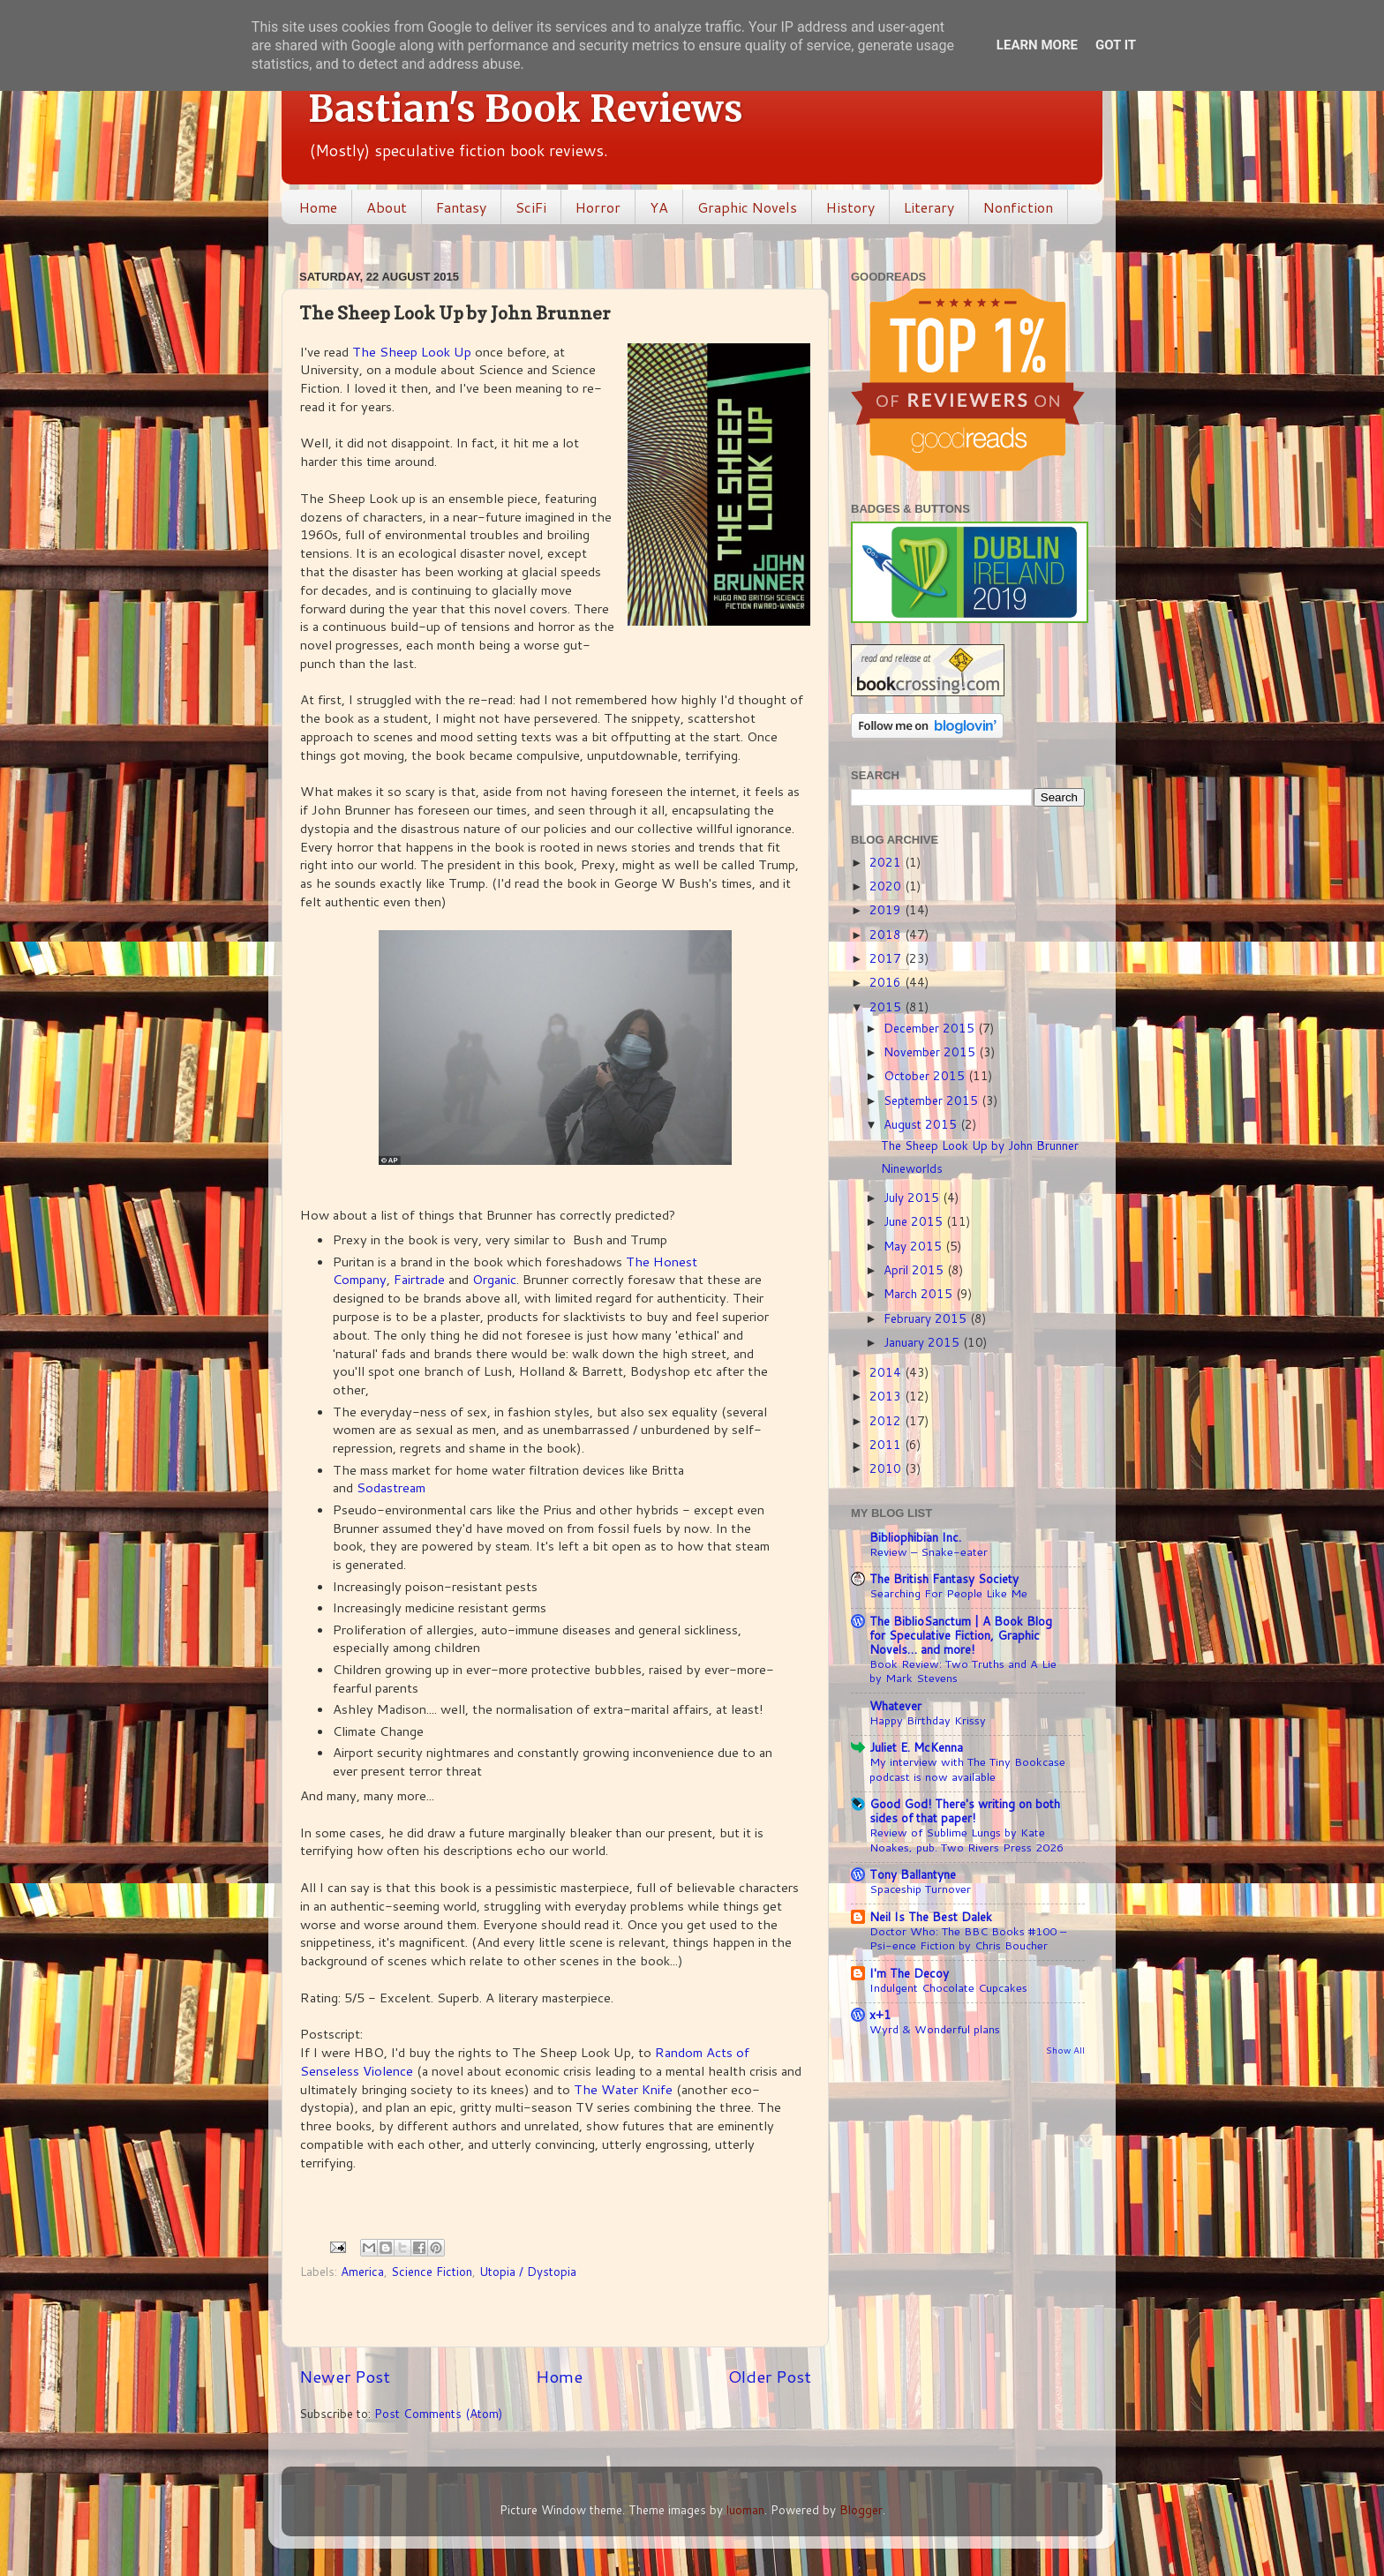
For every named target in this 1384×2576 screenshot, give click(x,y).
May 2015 (914, 1245)
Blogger (861, 2509)
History (850, 207)
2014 (887, 1371)
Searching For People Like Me (948, 1593)
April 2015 (915, 1269)
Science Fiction (431, 2271)
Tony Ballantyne (912, 1874)
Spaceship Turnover (920, 1888)
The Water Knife (623, 2089)
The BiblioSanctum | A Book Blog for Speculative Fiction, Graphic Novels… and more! (960, 1634)
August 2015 (922, 1123)
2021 (887, 861)
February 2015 (927, 1318)
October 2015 (926, 1075)
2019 (887, 909)
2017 (887, 958)
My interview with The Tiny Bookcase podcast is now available (967, 1769)
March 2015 (920, 1293)
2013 (887, 1395)
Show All (1065, 2050)
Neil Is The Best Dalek (930, 1916)
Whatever (895, 1705)
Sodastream (391, 1487)
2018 (887, 934)
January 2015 (923, 1341)
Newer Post (344, 2376)
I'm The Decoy (909, 1972)
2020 (887, 885)
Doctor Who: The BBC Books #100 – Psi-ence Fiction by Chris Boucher (967, 1938)
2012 (887, 1420)
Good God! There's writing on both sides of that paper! (964, 1810)
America (362, 2271)
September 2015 (933, 1100)
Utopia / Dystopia (527, 2271)
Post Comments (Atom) (438, 2413)
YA (659, 207)
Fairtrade (419, 1279)
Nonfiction (1018, 207)
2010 (887, 1468)
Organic (494, 1279)
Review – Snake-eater (928, 1551)
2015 (887, 1006)
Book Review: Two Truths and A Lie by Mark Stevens (963, 1671)
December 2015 (931, 1027)
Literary (929, 207)
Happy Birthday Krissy (927, 1720)
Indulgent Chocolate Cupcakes (948, 1987)
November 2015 (931, 1051)
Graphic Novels (747, 207)
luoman (745, 2509)
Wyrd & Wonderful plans (934, 2029)
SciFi (530, 207)
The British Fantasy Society (944, 1578)
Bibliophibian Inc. (915, 1536)
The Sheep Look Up (411, 351)
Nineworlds (912, 1168)
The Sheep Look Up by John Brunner (980, 1145)
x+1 (880, 2014)
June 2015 (915, 1221)
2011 (887, 1444)
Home (318, 207)
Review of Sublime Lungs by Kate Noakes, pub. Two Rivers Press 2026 (966, 1839)
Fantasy (461, 207)
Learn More (1037, 45)
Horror (598, 207)
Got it (1115, 45)
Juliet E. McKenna (916, 1747)
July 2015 (913, 1197)
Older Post (769, 2376)
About (386, 207)
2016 (887, 981)
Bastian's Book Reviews (525, 108)
